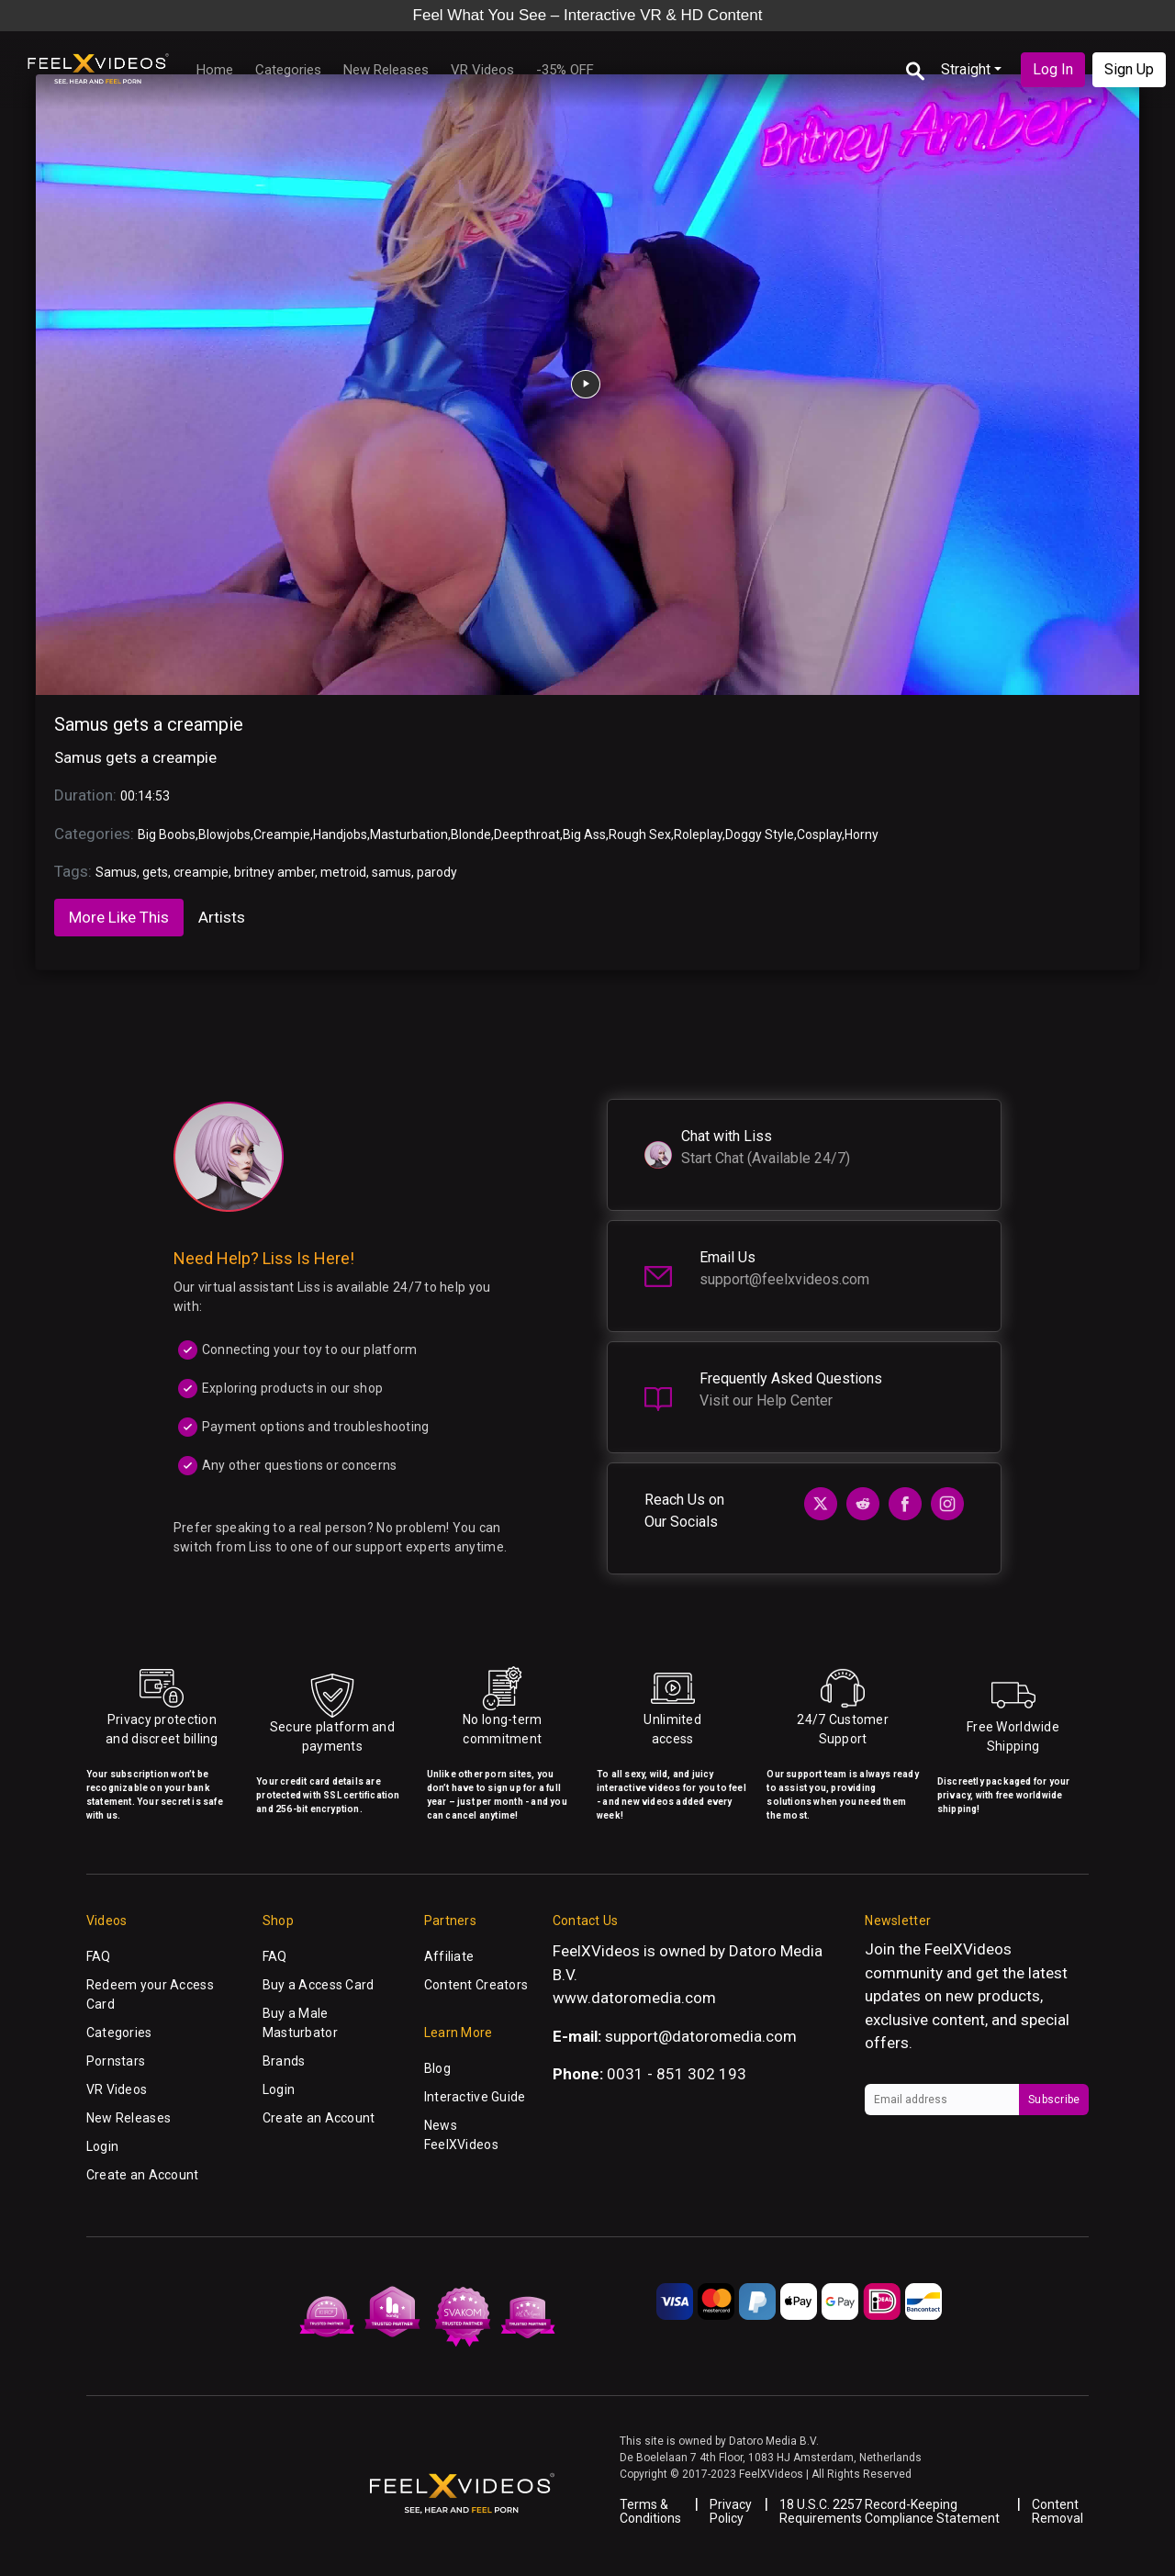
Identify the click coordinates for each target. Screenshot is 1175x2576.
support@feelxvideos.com (784, 1279)
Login (102, 2146)
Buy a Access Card (319, 1984)
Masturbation (409, 834)
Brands (284, 2061)
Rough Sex (640, 834)
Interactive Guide (475, 2096)
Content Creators (476, 1984)
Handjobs (340, 834)
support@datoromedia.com (701, 2036)
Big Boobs (167, 834)
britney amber (274, 872)
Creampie (281, 834)
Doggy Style (759, 834)
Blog (437, 2068)
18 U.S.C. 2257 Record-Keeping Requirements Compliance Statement (889, 2511)
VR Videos (482, 70)
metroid (343, 872)
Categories (288, 70)
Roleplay (698, 834)
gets (155, 872)
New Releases (386, 70)
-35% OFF (565, 70)
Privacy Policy (731, 2511)
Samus (116, 872)
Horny (861, 834)
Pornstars (116, 2061)
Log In (1053, 69)
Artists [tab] (221, 917)
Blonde (471, 834)
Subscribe (1054, 2099)
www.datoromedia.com (634, 1997)
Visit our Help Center (766, 1400)
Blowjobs (224, 834)
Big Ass (584, 834)
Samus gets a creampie (148, 724)
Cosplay (819, 834)
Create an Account (142, 2174)
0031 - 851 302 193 (676, 2074)
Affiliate (449, 1956)
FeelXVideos (968, 1949)
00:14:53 (145, 796)
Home (214, 70)
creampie (201, 872)
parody (437, 872)
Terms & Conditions (650, 2511)
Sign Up (1129, 69)
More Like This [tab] (119, 917)
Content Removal (1057, 2511)
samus (391, 872)
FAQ (98, 1956)
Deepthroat (527, 834)
